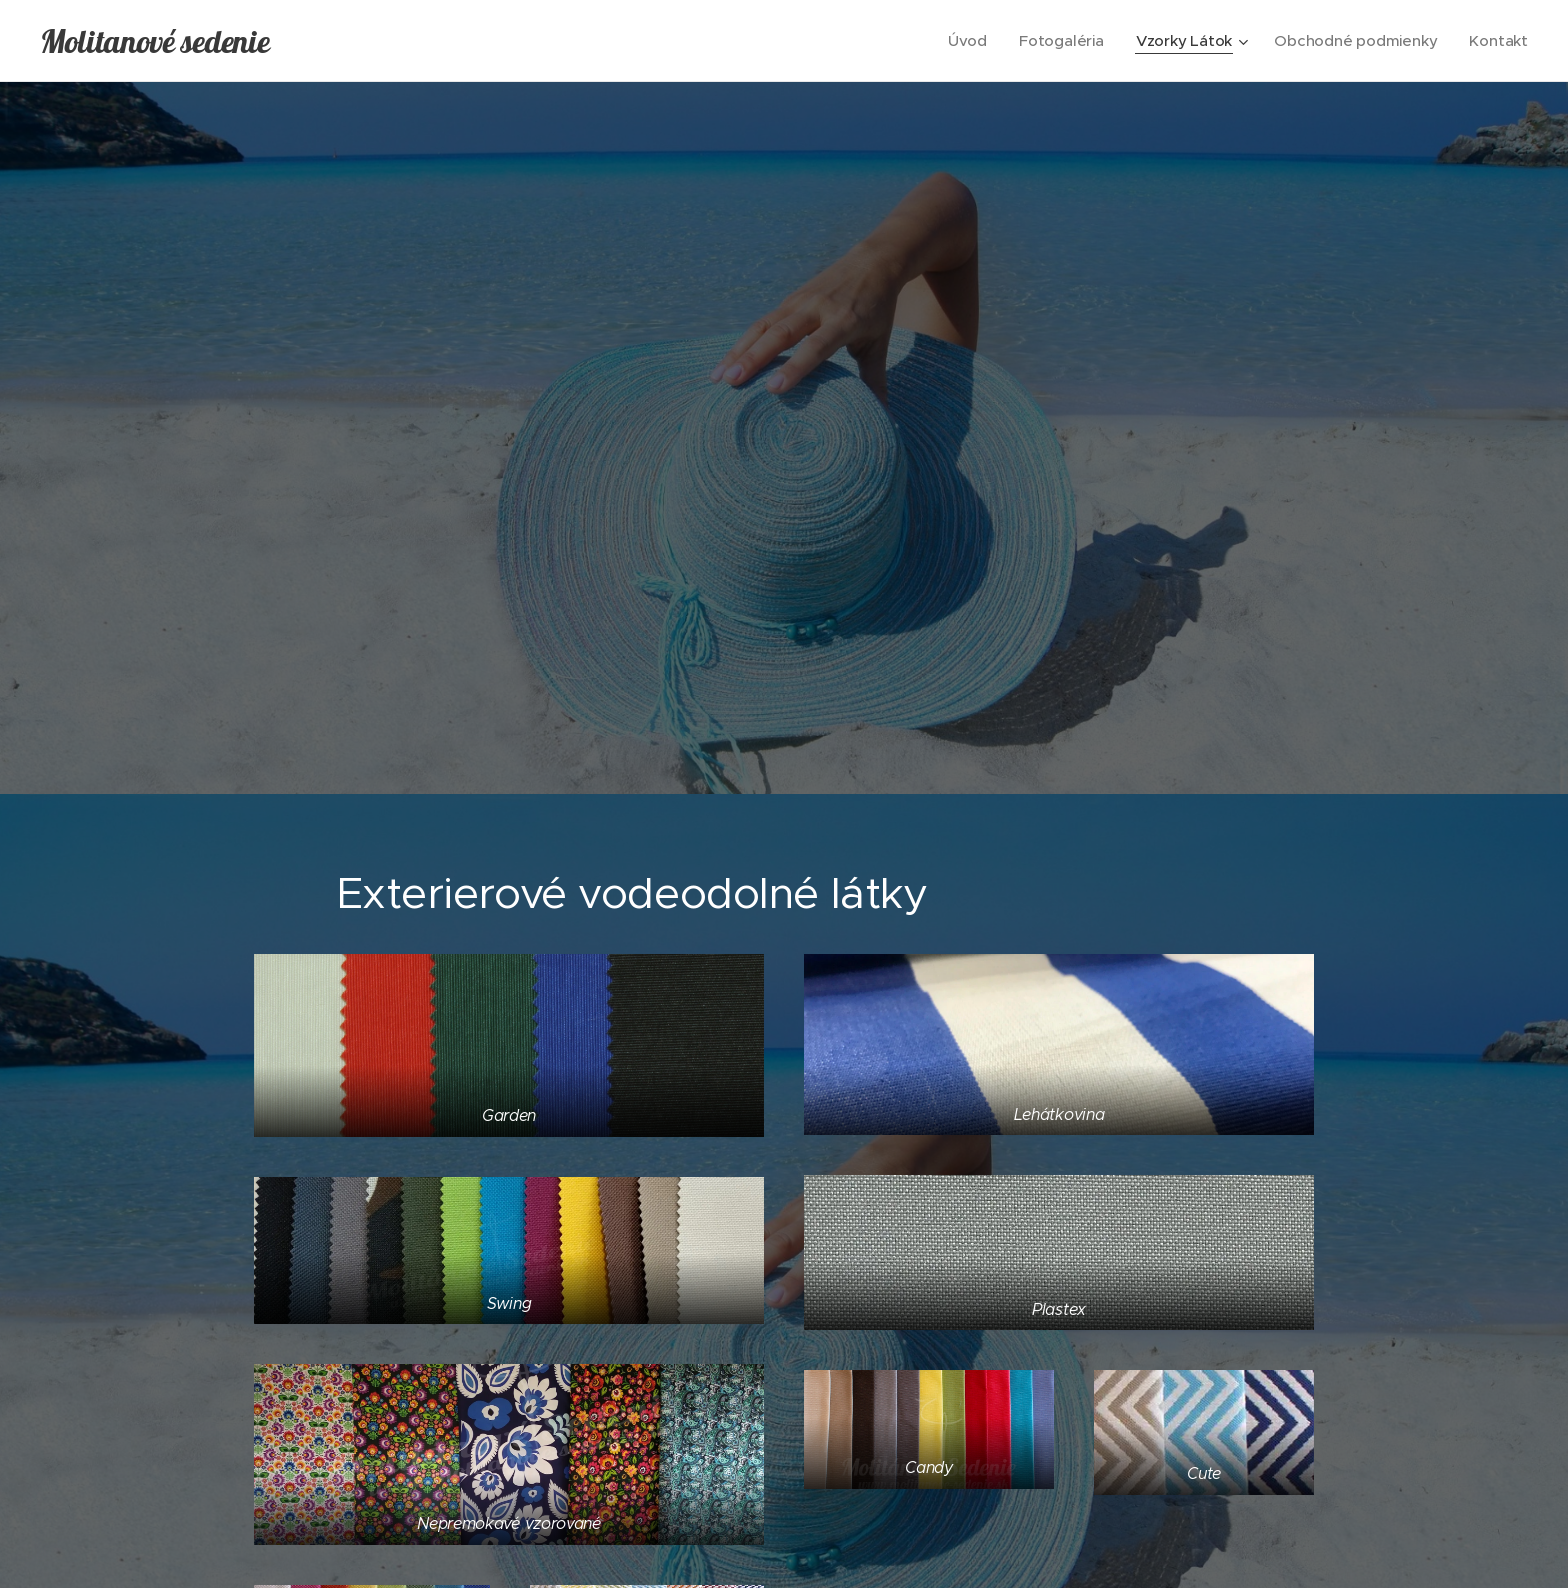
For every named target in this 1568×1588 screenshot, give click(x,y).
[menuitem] (962, 41)
